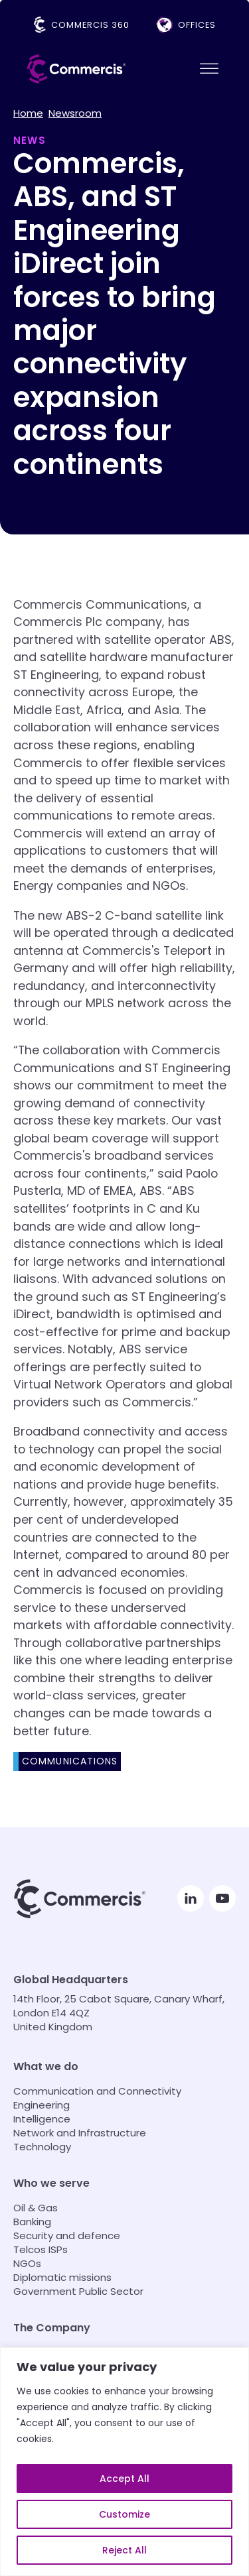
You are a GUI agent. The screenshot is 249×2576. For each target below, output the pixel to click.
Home (28, 113)
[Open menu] (209, 69)
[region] (124, 2461)
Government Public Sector (78, 2291)
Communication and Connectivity (97, 2091)
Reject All (124, 2550)
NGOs (27, 2263)
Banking (32, 2222)
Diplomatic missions (62, 2277)
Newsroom (75, 113)
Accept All (124, 2478)
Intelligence (41, 2119)
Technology (42, 2147)
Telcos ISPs (40, 2249)
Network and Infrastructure (79, 2133)
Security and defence (66, 2235)
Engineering (41, 2105)
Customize (124, 2514)
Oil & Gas (35, 2208)
